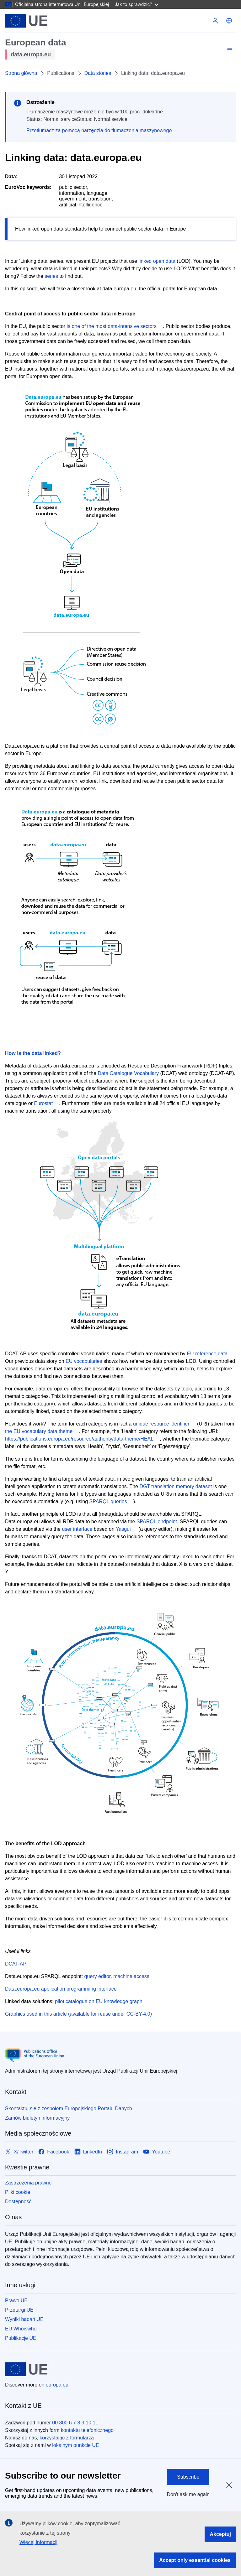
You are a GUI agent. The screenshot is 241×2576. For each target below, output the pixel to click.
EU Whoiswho (20, 2328)
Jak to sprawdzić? (136, 4)
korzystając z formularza (67, 2437)
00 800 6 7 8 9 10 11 (75, 2422)
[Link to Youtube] (156, 2151)
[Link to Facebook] (53, 2151)
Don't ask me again (188, 2494)
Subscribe (188, 2477)
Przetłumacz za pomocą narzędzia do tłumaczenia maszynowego (99, 130)
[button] (229, 21)
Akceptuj (220, 2534)
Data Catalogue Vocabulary (128, 1073)
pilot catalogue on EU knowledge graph (98, 2001)
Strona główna (21, 73)
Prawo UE (16, 2300)
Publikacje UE (20, 2338)
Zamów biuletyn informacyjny (37, 2118)
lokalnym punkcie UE (75, 2445)
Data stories (97, 73)
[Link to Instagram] (122, 2151)
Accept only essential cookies (195, 2560)
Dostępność (18, 2201)
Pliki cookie (17, 2192)
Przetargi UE (19, 2310)
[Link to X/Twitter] (19, 2151)
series (51, 276)
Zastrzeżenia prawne (28, 2182)
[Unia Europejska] (26, 21)
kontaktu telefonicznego (87, 2430)
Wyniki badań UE (24, 2319)
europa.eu (57, 2384)
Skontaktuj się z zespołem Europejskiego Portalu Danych (68, 2108)
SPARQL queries (108, 1501)
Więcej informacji (38, 2542)
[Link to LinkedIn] (88, 2151)
